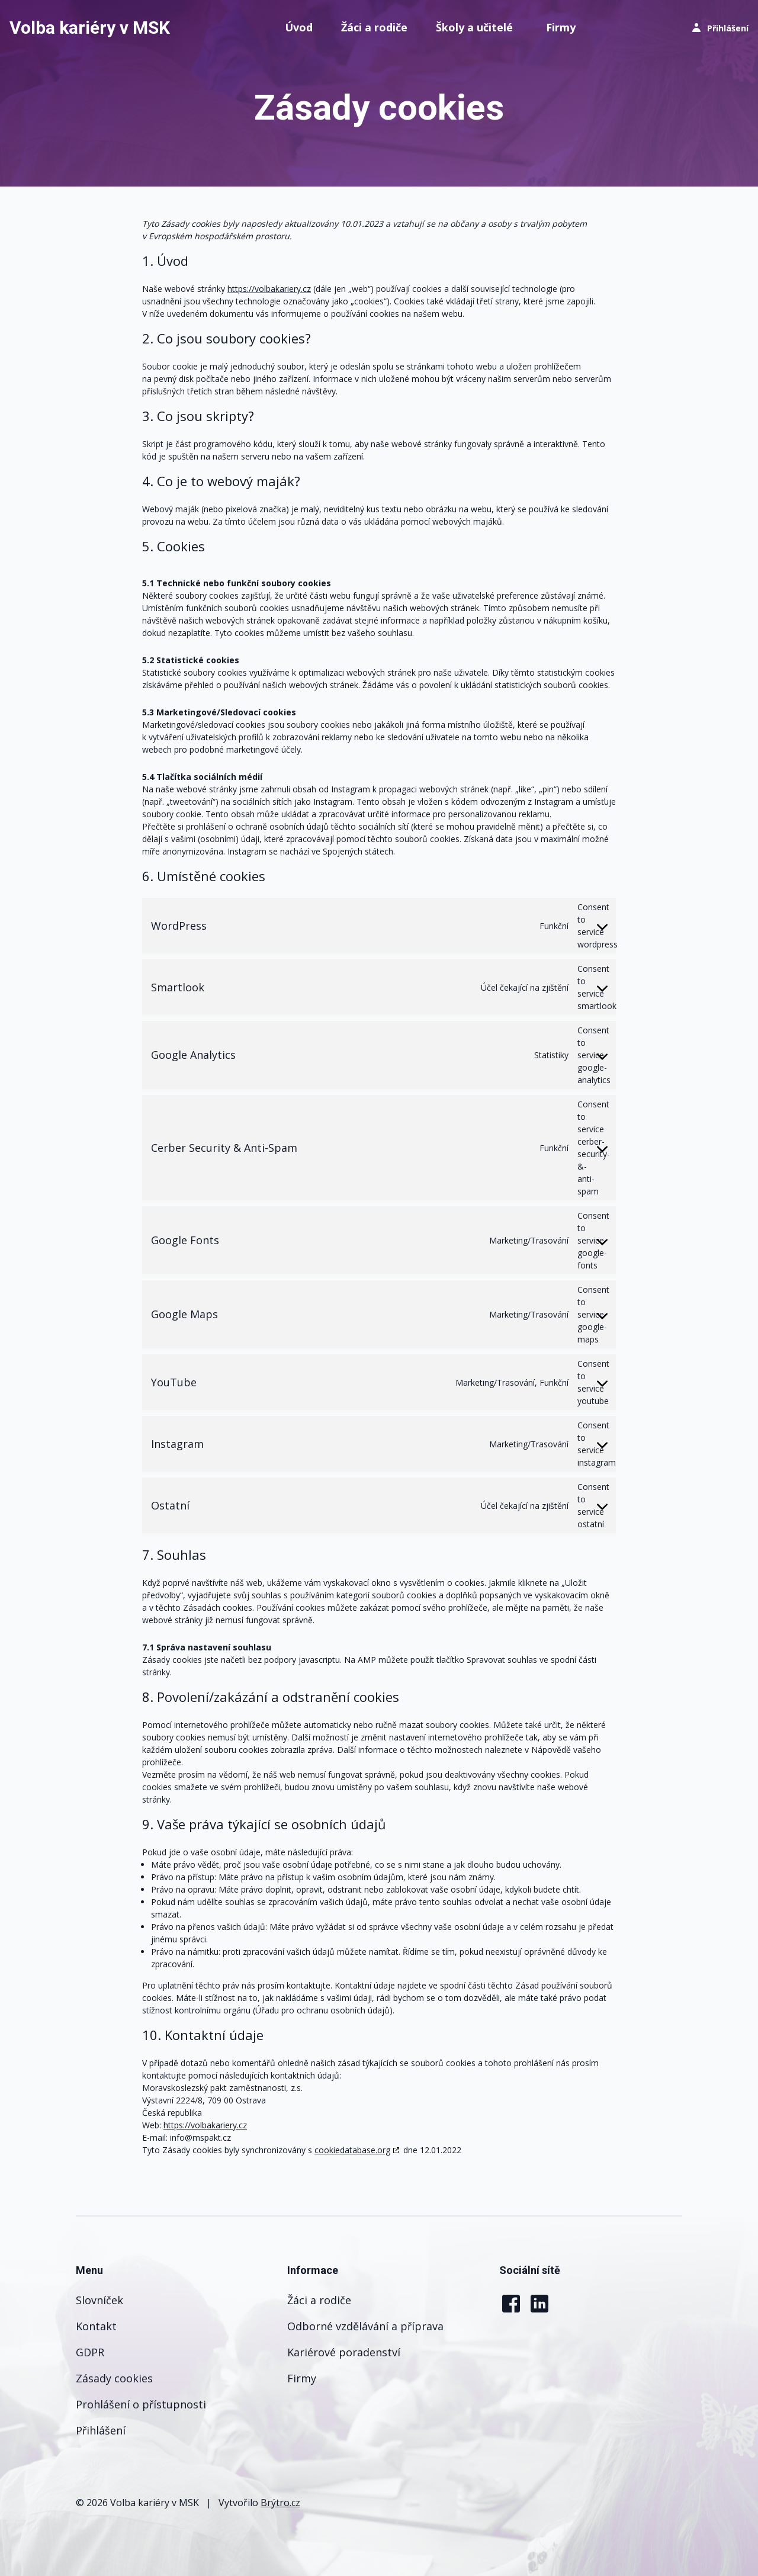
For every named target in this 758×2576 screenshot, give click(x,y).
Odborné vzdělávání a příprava (365, 2326)
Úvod (299, 27)
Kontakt (96, 2326)
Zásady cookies (114, 2378)
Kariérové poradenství (343, 2352)
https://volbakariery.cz (269, 288)
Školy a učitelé (474, 27)
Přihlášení (101, 2430)
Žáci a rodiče (374, 27)
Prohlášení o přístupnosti (141, 2404)
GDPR (90, 2352)
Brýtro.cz (280, 2502)
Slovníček (99, 2300)
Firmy (561, 27)
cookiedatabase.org (352, 2150)
